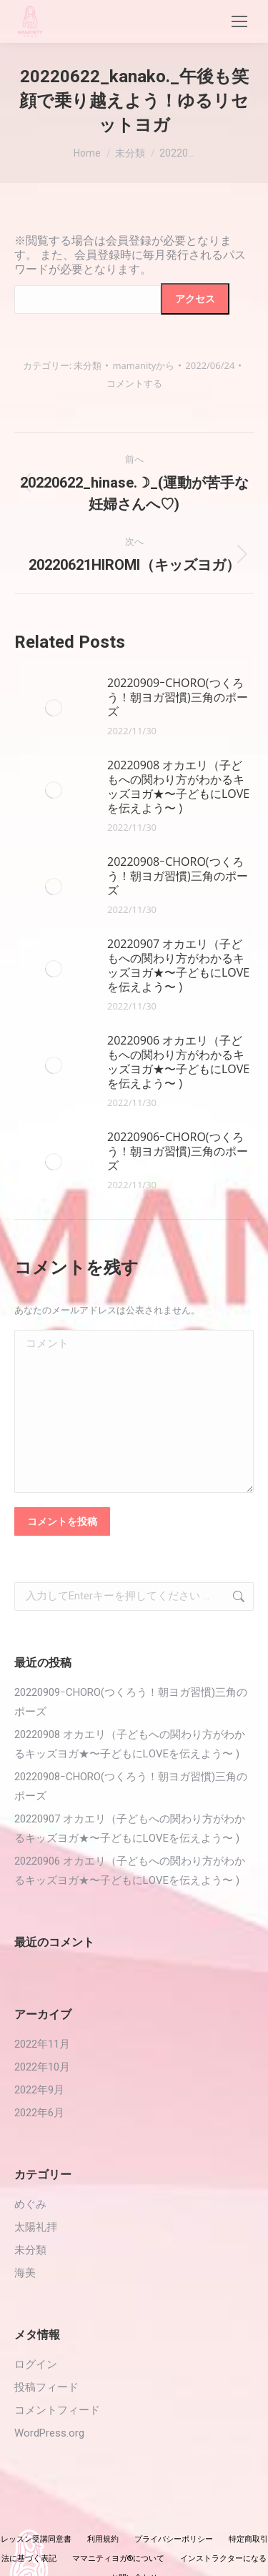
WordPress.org (49, 2433)
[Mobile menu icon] (239, 21)
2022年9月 (39, 2089)
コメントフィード (57, 2410)
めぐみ (30, 2204)
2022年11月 (42, 2044)
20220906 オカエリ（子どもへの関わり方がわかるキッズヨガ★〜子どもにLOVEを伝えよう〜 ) (178, 1061)
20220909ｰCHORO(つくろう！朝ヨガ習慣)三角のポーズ (177, 697)
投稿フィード (46, 2387)
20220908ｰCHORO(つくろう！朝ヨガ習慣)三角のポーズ (177, 875)
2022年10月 (42, 2067)
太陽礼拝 (35, 2227)
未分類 (87, 365)
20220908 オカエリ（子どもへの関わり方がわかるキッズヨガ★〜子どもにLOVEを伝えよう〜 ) (178, 786)
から (143, 365)
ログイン (35, 2364)
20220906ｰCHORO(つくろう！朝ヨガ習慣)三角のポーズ (177, 1151)
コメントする (134, 383)
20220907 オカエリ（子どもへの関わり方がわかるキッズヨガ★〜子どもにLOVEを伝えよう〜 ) (178, 965)
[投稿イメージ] (53, 707)
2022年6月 (39, 2112)
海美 (25, 2272)
